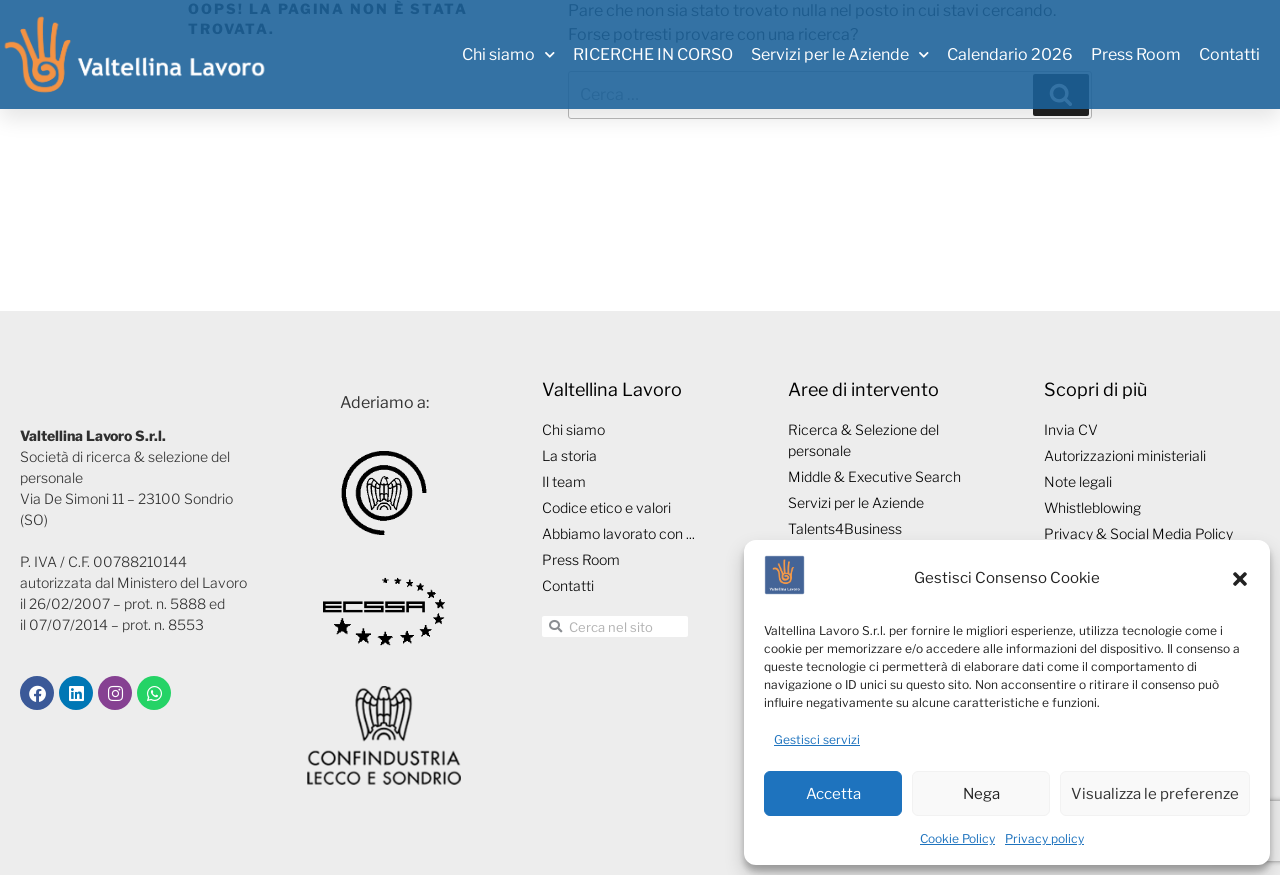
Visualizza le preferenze (1155, 794)
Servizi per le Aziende (840, 54)
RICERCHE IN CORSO (653, 54)
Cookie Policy (957, 838)
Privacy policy (1044, 838)
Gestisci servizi (817, 739)
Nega (981, 794)
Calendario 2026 (1010, 54)
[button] (1240, 579)
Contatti (1229, 54)
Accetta (833, 794)
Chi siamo (508, 54)
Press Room (1136, 54)
